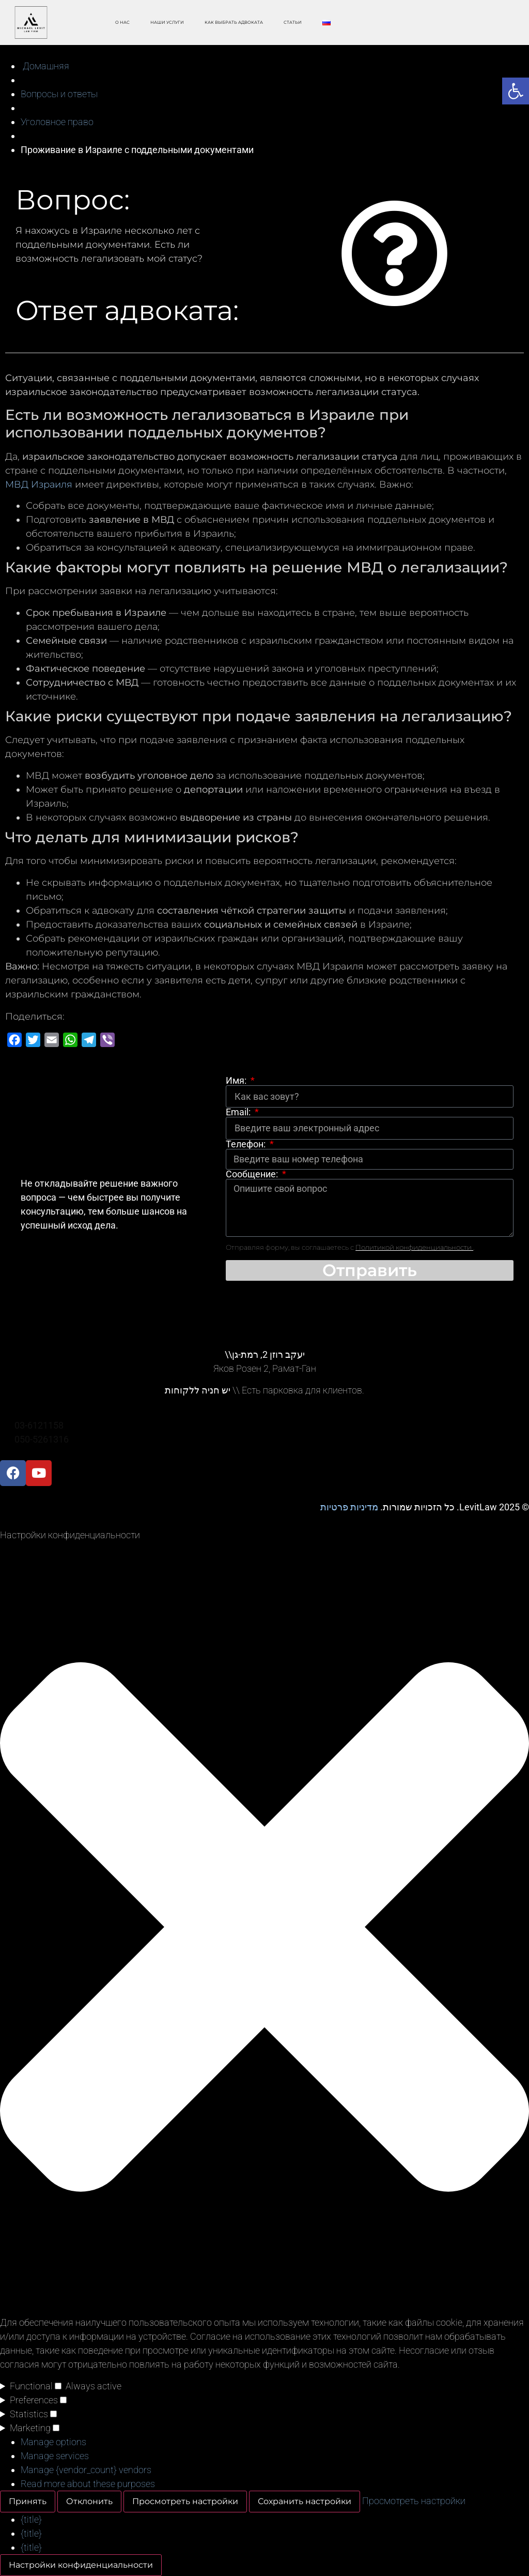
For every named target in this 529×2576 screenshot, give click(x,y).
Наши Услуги (167, 22)
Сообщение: (253, 1174)
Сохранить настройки (304, 2501)
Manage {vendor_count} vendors (86, 2469)
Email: (239, 1112)
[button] (264, 1928)
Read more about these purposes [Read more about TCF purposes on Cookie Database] (88, 2483)
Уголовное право (57, 121)
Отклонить (89, 2501)
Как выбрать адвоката (234, 22)
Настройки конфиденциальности (81, 2565)
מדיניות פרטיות (349, 1507)
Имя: (237, 1080)
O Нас (122, 22)
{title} (31, 2519)
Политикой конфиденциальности (414, 1247)
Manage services (55, 2455)
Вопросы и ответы (59, 93)
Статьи (293, 22)
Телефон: (247, 1144)
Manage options (53, 2441)
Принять (27, 2501)
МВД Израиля (38, 484)
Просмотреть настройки (185, 2501)
